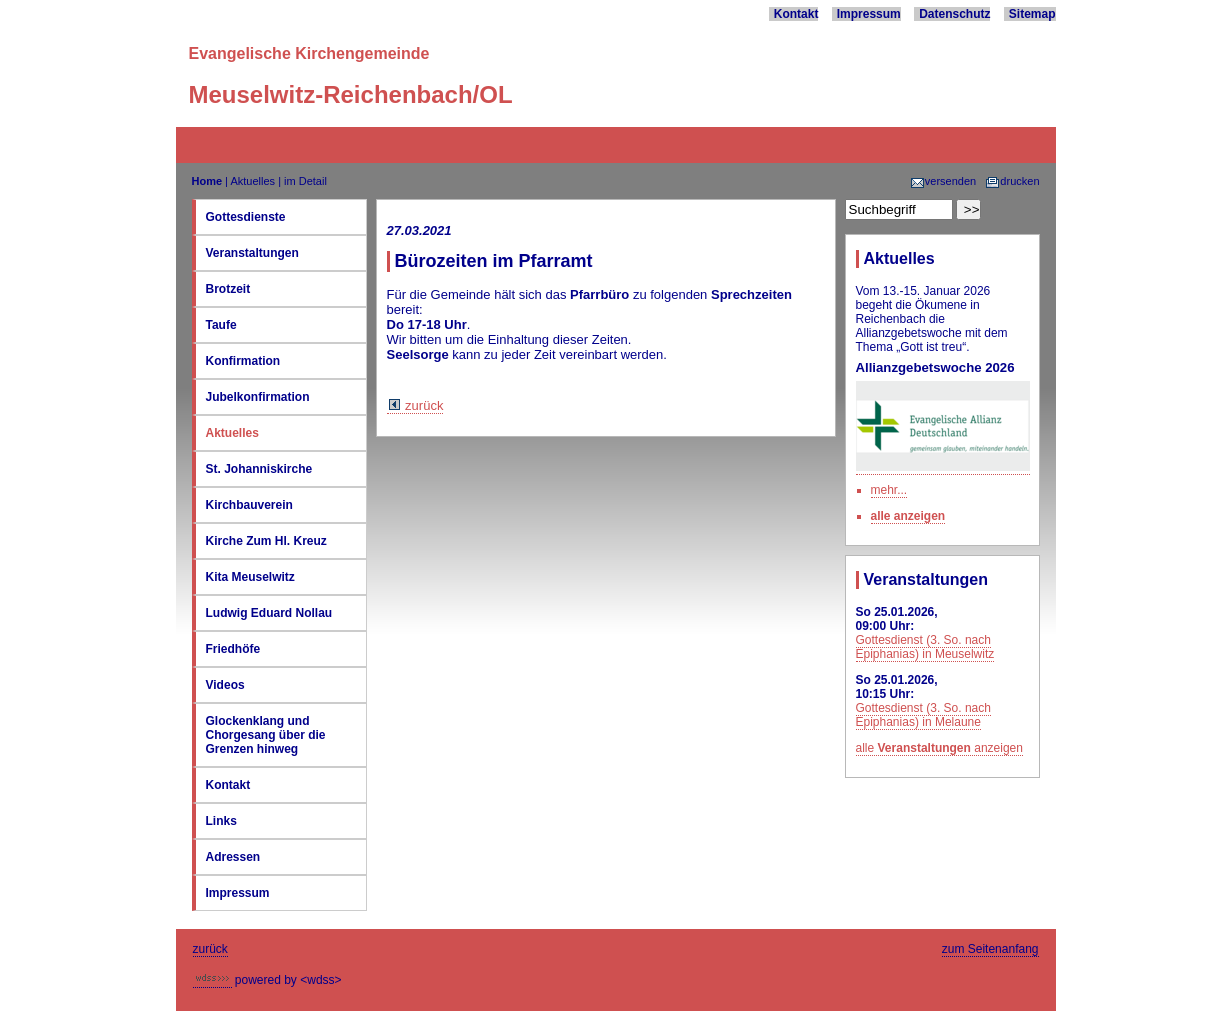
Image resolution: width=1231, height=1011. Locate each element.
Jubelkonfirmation (258, 397)
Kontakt (796, 14)
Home (207, 181)
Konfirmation (243, 361)
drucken (1012, 181)
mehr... (889, 490)
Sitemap (1032, 14)
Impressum (869, 14)
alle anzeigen (908, 516)
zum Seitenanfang (990, 949)
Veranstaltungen (252, 253)
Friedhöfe (233, 649)
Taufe (221, 325)
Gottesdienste (246, 217)
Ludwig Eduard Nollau (269, 613)
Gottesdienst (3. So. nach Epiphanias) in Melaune (923, 715)
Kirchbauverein (249, 505)
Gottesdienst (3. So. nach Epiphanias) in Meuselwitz (925, 647)
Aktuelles (252, 181)
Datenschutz (954, 14)
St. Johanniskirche (259, 469)
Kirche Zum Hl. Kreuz (266, 541)
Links (221, 821)
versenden (943, 181)
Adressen (233, 857)
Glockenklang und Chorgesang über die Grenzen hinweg (266, 735)
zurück (415, 405)
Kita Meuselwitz (250, 577)
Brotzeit (228, 289)
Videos (225, 685)
